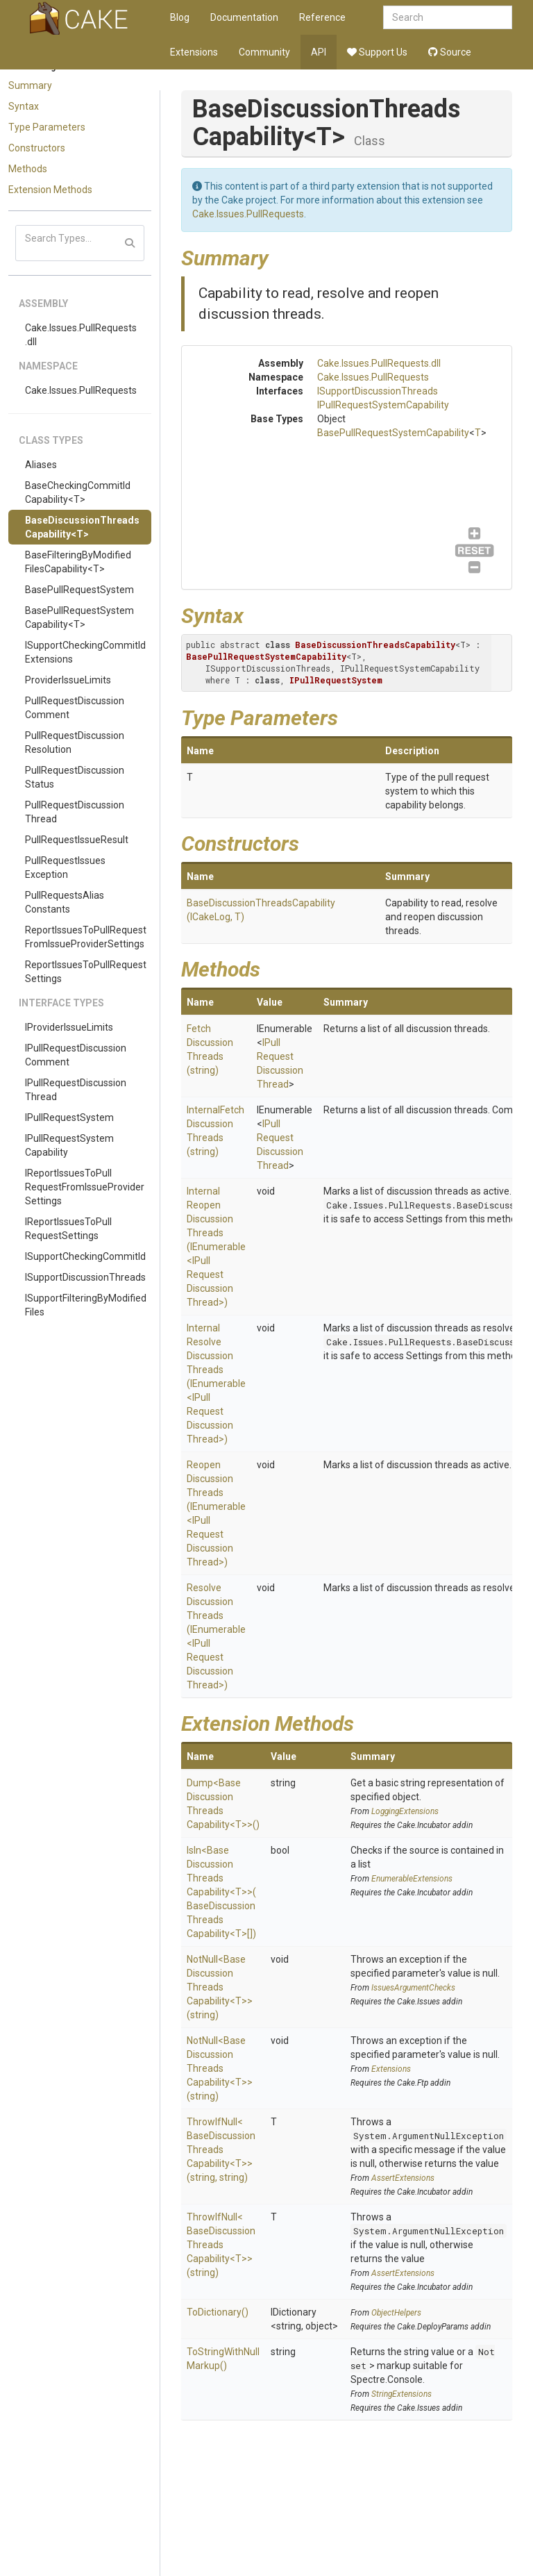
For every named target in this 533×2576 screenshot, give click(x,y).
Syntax (23, 106)
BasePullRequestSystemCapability (393, 432)
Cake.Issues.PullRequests (81, 390)
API (318, 52)
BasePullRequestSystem (79, 589)
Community (264, 52)
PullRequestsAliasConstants (64, 902)
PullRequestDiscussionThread (74, 811)
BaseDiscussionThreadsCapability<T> (82, 527)
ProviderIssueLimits (68, 679)
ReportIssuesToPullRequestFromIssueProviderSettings (85, 936)
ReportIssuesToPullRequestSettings (85, 971)
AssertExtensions (402, 2178)
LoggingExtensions (405, 1811)
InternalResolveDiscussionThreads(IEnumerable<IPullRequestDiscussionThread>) (216, 1383)
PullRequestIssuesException (65, 867)
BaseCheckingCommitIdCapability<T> (77, 492)
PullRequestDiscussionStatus (74, 777)
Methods (27, 168)
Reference (322, 17)
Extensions (194, 52)
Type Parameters (46, 127)
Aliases (41, 464)
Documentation (244, 17)
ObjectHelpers (396, 2313)
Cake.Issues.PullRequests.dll (81, 334)
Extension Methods (50, 189)
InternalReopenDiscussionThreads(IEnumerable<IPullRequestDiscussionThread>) (216, 1247)
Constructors (36, 147)
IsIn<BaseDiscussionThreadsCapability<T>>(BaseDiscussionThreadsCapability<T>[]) (221, 1892)
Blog (179, 17)
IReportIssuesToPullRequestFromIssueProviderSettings (84, 1186)
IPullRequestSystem (69, 1117)
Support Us (377, 52)
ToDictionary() (217, 2312)
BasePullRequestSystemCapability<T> (79, 617)
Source (449, 52)
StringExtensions (401, 2394)
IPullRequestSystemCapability (69, 1145)
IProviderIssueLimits (69, 1027)
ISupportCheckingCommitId (85, 1256)
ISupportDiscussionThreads (85, 1277)
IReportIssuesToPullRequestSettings (68, 1228)
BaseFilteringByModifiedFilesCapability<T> (78, 561)
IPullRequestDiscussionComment (75, 1054)
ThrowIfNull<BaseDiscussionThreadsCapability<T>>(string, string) (221, 2149)
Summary (30, 85)
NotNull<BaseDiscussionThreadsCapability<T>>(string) (220, 1987)
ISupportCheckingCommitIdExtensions (85, 652)
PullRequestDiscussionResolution (74, 742)
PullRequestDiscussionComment (74, 707)
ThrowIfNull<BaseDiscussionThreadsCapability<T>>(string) (221, 2244)
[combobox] (447, 17)
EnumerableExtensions (411, 1879)
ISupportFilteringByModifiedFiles (85, 1305)
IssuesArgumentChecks (413, 1988)
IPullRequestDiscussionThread (75, 1089)
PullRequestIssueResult (76, 839)
